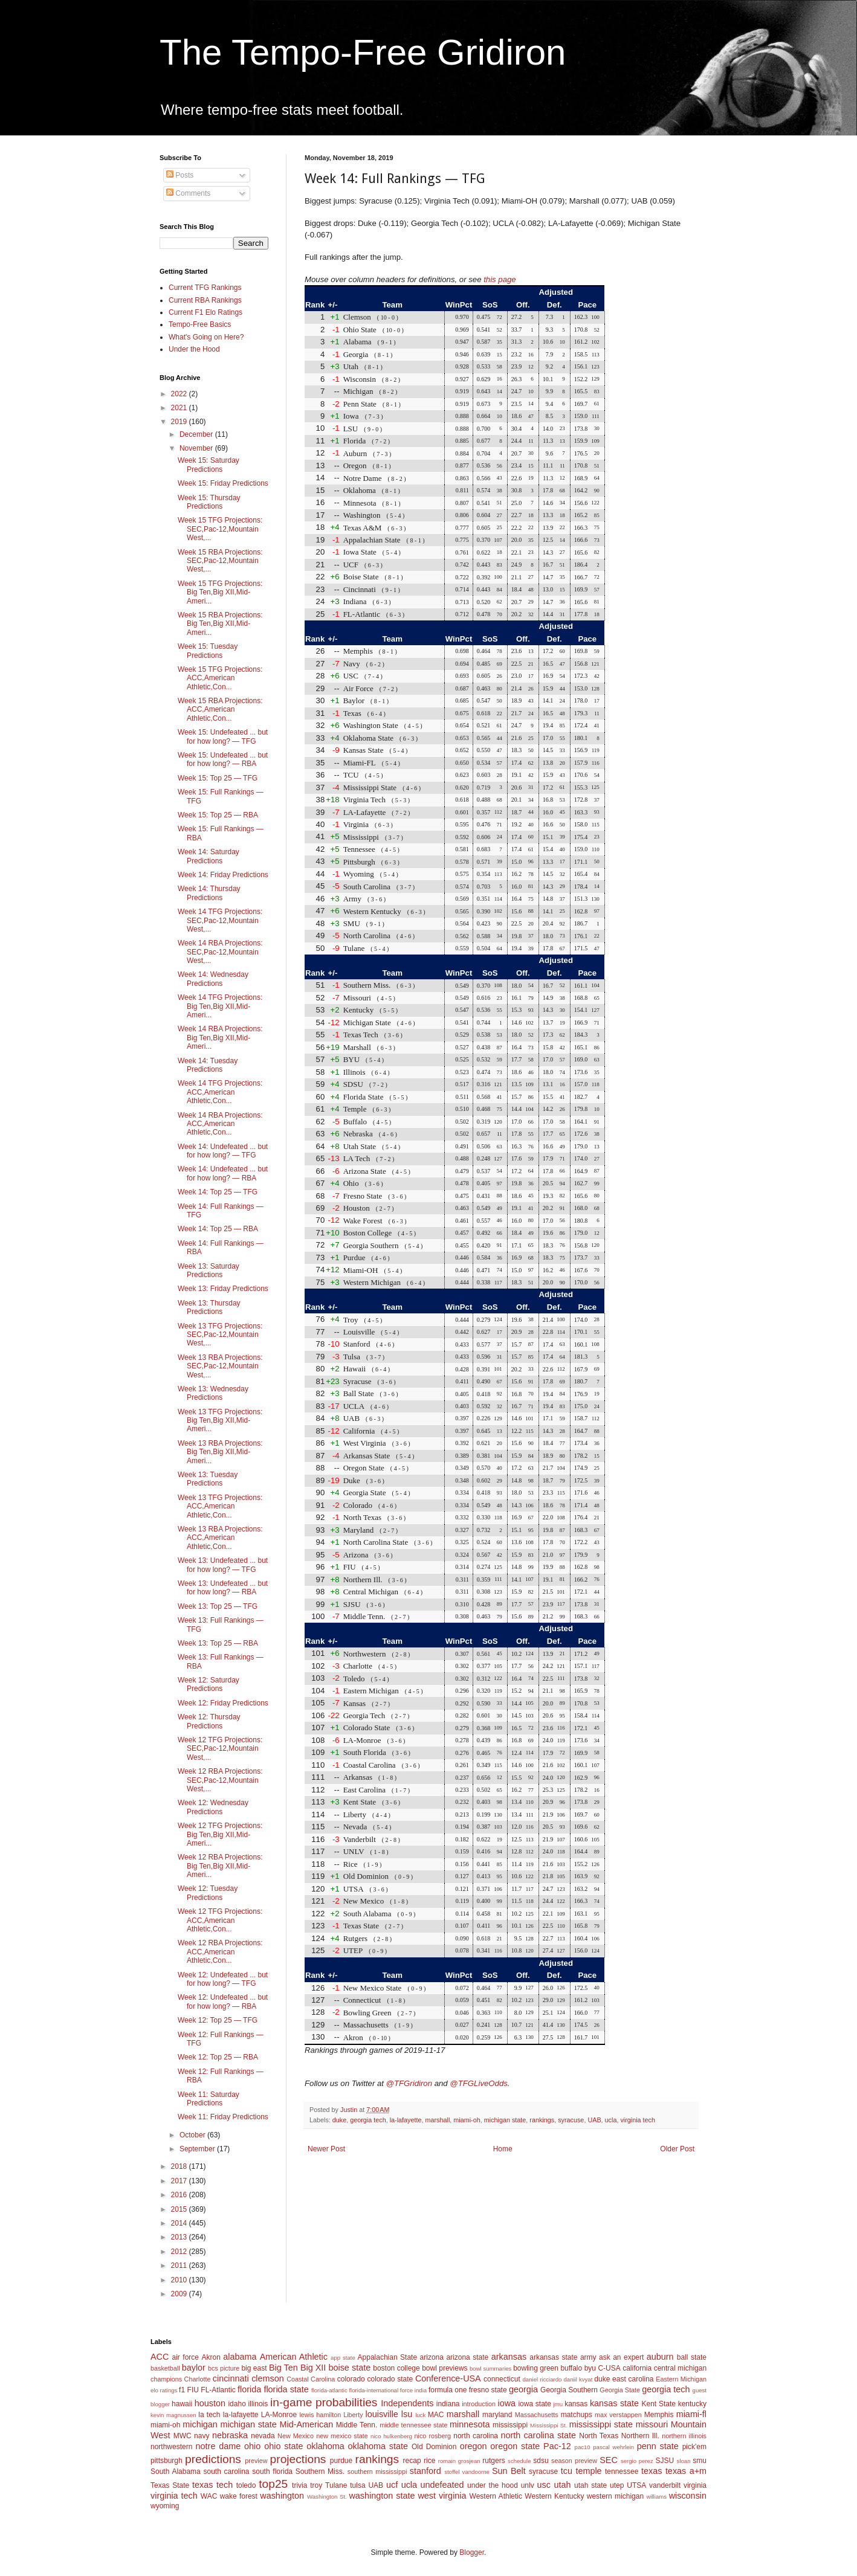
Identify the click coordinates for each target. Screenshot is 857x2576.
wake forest (238, 2496)
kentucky (692, 2404)
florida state (286, 2389)
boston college (396, 2368)
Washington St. (327, 2496)
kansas (575, 2404)
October (193, 2135)
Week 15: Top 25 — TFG (217, 778)
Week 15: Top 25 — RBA (218, 815)
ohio (252, 2446)
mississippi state (601, 2424)
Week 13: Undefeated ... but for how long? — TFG (223, 1564)
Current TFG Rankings (205, 287)
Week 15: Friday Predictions (223, 483)
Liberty (353, 2414)
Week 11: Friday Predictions (223, 2117)
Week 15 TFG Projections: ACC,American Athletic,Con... (220, 678)
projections (298, 2459)
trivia (299, 2485)
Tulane (336, 2485)
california (637, 2368)
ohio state (283, 2446)
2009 (180, 2294)
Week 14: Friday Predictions (223, 875)
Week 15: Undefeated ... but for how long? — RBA (223, 759)
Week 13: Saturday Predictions (208, 1270)
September (198, 2149)
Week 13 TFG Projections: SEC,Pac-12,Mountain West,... (220, 1335)
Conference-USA (448, 2378)
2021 (180, 408)
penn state (658, 2446)
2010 (180, 2280)
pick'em (694, 2446)
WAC (209, 2496)
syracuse (571, 2120)
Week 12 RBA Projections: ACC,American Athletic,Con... (220, 1952)
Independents (407, 2403)
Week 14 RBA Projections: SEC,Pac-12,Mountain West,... (220, 952)
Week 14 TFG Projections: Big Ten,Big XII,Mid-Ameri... (220, 1006)
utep (617, 2485)
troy (316, 2485)
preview (256, 2460)
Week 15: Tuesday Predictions (208, 650)
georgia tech (368, 2120)
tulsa (357, 2485)
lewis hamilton (320, 2414)
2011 (180, 2265)
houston (210, 2403)
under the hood (492, 2485)
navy (201, 2436)
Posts (179, 175)
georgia (523, 2389)
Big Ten (283, 2367)
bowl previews (444, 2368)
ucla (611, 2120)
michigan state (505, 2120)
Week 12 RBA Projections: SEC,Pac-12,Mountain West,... (220, 1780)
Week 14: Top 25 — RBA (218, 1229)
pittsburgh (166, 2460)
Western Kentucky (554, 2496)
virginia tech (637, 2120)
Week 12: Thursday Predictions (209, 1721)
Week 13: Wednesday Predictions (213, 1393)
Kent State (658, 2404)
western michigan (615, 2496)
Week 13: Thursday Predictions (209, 1307)
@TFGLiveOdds (478, 2083)
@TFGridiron (409, 2083)
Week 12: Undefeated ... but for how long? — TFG (223, 1979)
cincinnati (231, 2378)
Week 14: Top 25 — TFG (217, 1192)
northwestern (171, 2446)
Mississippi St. (548, 2425)
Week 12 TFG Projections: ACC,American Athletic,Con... (220, 1920)
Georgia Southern (569, 2390)
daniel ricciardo (542, 2379)
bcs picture (223, 2368)
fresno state (488, 2390)
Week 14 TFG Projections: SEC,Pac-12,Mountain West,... (220, 920)
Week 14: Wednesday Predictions (213, 978)
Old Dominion (434, 2446)
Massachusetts (536, 2414)
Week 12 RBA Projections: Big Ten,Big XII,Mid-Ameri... (220, 1866)
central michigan (680, 2368)
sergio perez (637, 2461)
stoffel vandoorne (467, 2471)
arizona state (467, 2357)
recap (412, 2460)
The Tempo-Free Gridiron (363, 52)
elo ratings (163, 2390)
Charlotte (197, 2379)
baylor (193, 2367)
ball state (692, 2357)
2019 (180, 421)
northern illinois (684, 2435)
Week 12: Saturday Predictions (208, 1684)
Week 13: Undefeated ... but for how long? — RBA (223, 1587)
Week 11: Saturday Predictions (208, 2098)
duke (339, 2120)
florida (249, 2389)
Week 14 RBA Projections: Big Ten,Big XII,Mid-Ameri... (220, 1038)
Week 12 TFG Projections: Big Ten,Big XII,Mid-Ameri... (220, 1834)
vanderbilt (665, 2485)
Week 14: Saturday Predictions (208, 856)
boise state (349, 2367)
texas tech (212, 2485)
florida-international (373, 2390)
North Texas (598, 2436)
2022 (180, 394)
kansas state (614, 2403)
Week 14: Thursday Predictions (209, 892)
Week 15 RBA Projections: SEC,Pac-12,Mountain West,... (220, 561)
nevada (262, 2436)
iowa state (534, 2404)
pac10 (582, 2447)
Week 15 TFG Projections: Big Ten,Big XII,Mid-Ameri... (220, 592)
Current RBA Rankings (205, 300)
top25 (273, 2484)
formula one (447, 2390)
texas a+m (686, 2471)
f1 (182, 2390)
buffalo (571, 2368)
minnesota (470, 2424)
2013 (180, 2237)
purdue (341, 2460)
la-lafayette (406, 2120)
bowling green (535, 2368)
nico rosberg (433, 2435)
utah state (590, 2485)
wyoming (164, 2506)
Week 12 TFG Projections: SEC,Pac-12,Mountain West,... (220, 1749)
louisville (381, 2414)
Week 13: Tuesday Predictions (208, 1478)
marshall (437, 2120)
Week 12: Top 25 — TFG (217, 2020)
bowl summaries (490, 2368)
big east (254, 2368)
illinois (258, 2404)
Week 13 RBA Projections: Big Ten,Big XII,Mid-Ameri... (220, 1452)
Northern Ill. (640, 2436)
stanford (425, 2471)
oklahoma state (378, 2446)
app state (343, 2357)
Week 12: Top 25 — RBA (218, 2057)
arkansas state (553, 2357)
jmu (558, 2404)
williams (656, 2496)
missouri (652, 2424)
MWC (182, 2436)
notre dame (218, 2446)
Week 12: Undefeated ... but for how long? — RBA (223, 2001)
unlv (527, 2485)
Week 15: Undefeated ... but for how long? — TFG (223, 736)
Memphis (659, 2414)
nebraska (230, 2435)
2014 (180, 2223)
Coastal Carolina (310, 2379)
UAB (594, 2120)
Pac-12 (557, 2446)
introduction (479, 2403)
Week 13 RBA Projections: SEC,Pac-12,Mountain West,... (220, 1366)
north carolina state (539, 2435)
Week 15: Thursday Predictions (209, 502)
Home (503, 2149)
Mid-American (306, 2424)
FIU (193, 2390)
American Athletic (294, 2357)
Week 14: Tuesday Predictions (208, 1065)
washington (282, 2495)
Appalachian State (388, 2357)
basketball (165, 2368)
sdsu (540, 2460)
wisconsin (688, 2495)
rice (429, 2460)
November (197, 448)
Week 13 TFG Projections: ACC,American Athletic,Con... (220, 1506)
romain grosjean (459, 2461)
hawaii (182, 2404)
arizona (432, 2357)
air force (185, 2357)
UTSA (636, 2485)
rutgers (493, 2460)
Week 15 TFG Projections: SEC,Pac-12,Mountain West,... (220, 529)
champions (166, 2379)
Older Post (677, 2149)
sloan (684, 2461)
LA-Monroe (279, 2414)
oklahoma (325, 2446)
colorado (351, 2379)
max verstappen (618, 2414)
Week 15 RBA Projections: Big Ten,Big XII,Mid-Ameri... (220, 624)
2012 (180, 2251)
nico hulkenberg (391, 2436)
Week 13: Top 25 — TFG (217, 1606)
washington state (382, 2495)
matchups (576, 2414)
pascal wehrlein (613, 2447)
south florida (272, 2471)
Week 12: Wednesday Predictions (213, 1806)
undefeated (442, 2485)
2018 (180, 2166)
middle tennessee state (413, 2425)
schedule (519, 2461)
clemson (267, 2378)
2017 (180, 2181)
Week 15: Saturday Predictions (208, 464)
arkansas (508, 2357)
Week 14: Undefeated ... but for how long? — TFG (223, 1150)
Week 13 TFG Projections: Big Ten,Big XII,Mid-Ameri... (220, 1421)
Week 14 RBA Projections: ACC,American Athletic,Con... (220, 1124)
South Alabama (175, 2471)
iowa (506, 2403)
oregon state (515, 2446)
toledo (246, 2485)
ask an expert (621, 2357)
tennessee (621, 2471)
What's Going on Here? (206, 337)
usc (544, 2485)
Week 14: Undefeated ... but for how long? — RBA (223, 1173)
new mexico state (342, 2435)
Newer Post (326, 2149)
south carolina (226, 2471)
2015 (180, 2209)
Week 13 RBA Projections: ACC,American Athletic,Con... (220, 1538)
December (197, 434)
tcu (566, 2471)
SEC (609, 2460)
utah (562, 2485)
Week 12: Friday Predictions (223, 1703)
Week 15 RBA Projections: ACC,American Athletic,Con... (220, 710)
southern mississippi (377, 2471)
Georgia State (620, 2390)
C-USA (609, 2368)
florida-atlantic (329, 2390)
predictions (213, 2459)
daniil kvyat (577, 2379)
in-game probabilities (323, 2402)
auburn (660, 2357)
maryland (497, 2414)
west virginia (442, 2495)
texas (651, 2471)
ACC (159, 2357)
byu (590, 2368)
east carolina (632, 2379)
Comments (188, 193)
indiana (448, 2404)
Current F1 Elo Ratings (205, 312)
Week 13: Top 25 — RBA (218, 1643)
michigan (200, 2424)
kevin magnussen (173, 2415)
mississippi (510, 2425)
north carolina (475, 2436)
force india (413, 2390)
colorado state (390, 2379)
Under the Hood (194, 349)
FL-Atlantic (218, 2390)
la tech (209, 2414)
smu (700, 2460)
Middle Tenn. (356, 2425)
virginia (695, 2485)
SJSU (665, 2460)
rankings (541, 2120)
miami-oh (466, 2120)
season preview (574, 2460)
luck (420, 2415)
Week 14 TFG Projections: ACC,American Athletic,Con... (220, 1092)
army (588, 2357)
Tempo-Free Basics (200, 324)
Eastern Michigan (681, 2379)
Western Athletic (496, 2496)
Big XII (313, 2367)
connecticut (501, 2379)
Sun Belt (509, 2471)
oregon (473, 2446)
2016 (180, 2195)
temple (588, 2471)
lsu (406, 2414)
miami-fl (691, 2414)
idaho (236, 2404)
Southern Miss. (320, 2471)
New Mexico (295, 2435)
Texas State (169, 2485)
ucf (392, 2485)
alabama (239, 2357)
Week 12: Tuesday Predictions (208, 1892)
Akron (210, 2357)
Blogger (471, 2552)
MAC (436, 2414)
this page (499, 279)
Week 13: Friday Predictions (223, 1288)
